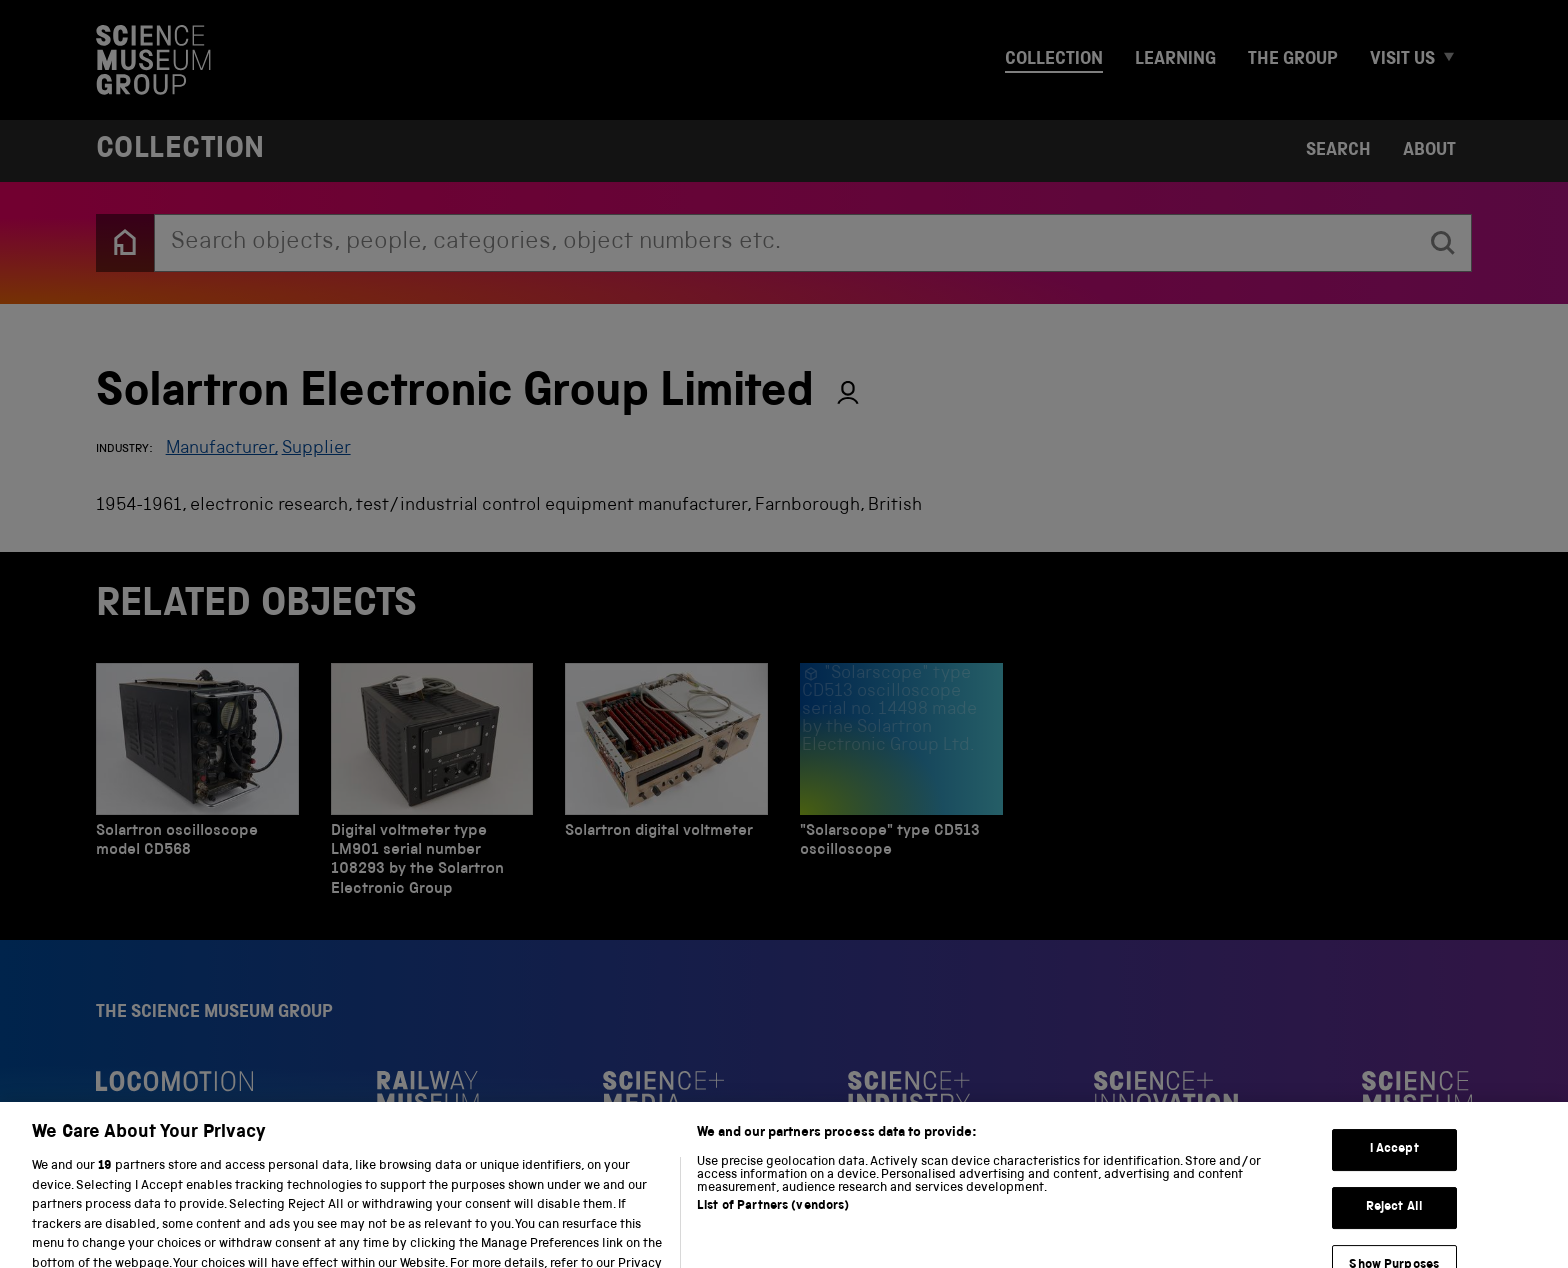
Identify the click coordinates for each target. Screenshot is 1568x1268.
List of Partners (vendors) (773, 1231)
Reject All (1394, 1232)
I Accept (1394, 1174)
